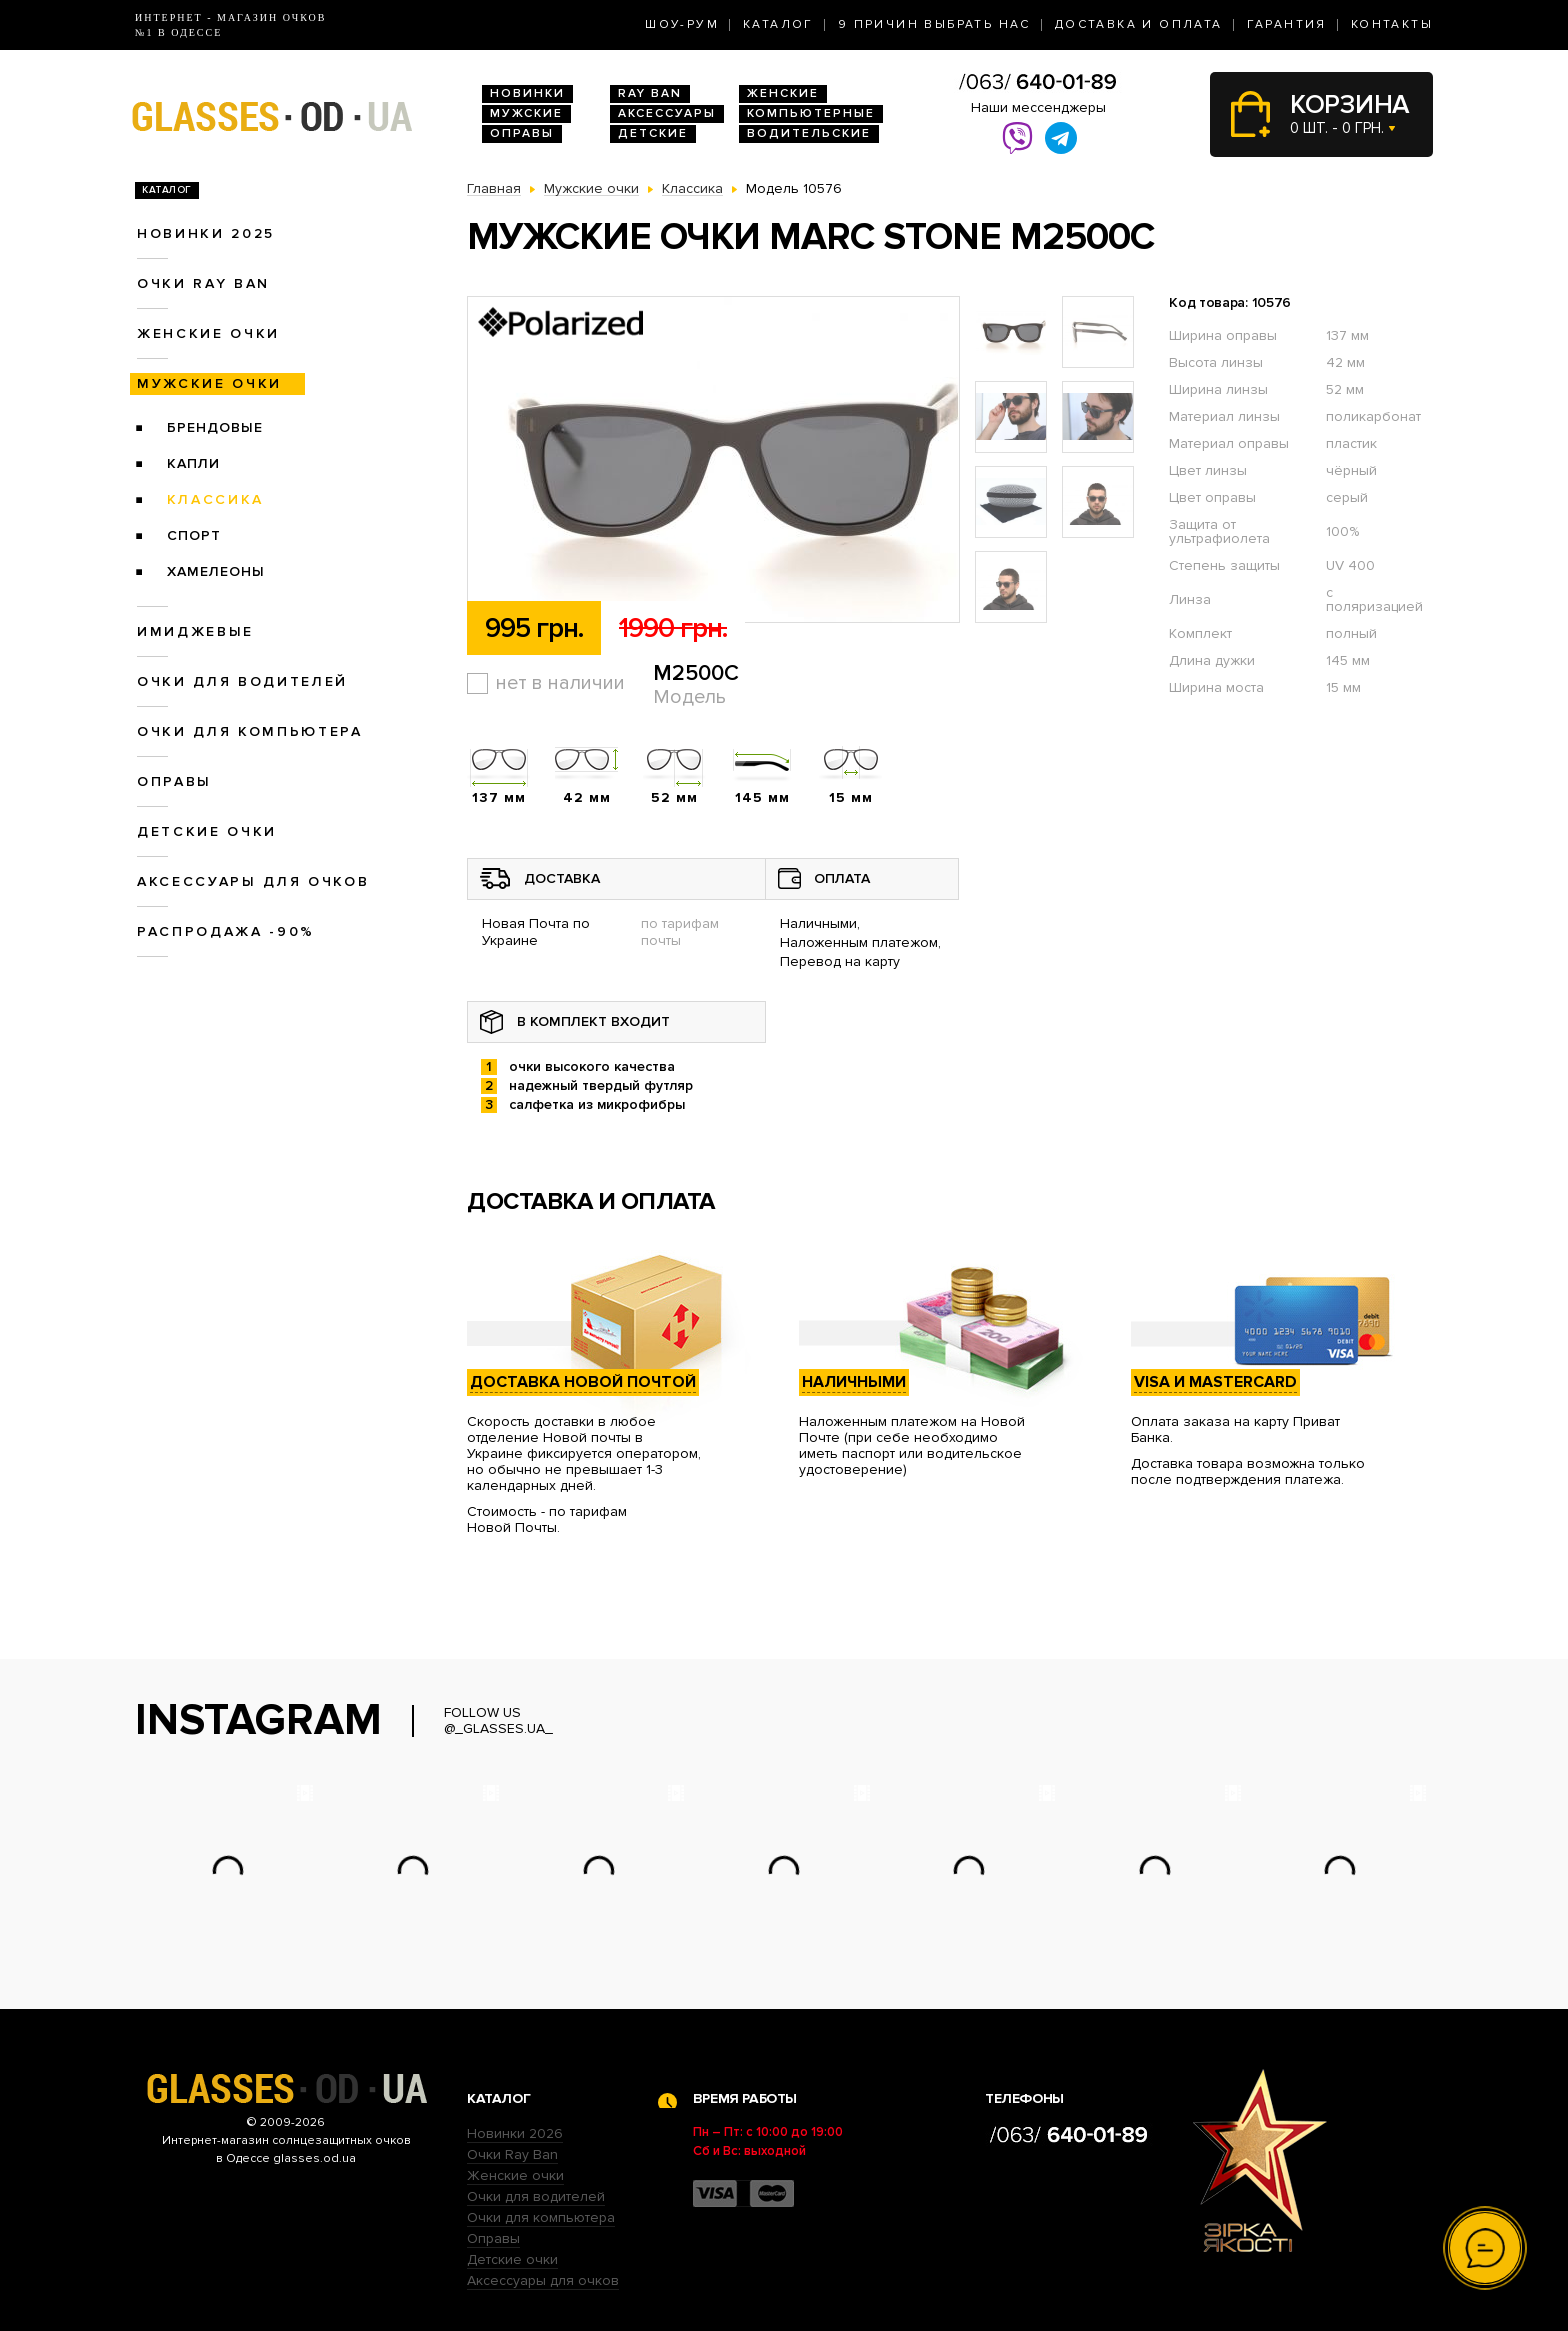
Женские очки (208, 333)
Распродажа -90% (226, 931)
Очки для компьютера (250, 731)
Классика (215, 499)
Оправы (522, 133)
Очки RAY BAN (203, 283)
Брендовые (215, 427)
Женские (783, 93)
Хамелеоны (216, 571)
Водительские (809, 133)
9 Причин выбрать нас (934, 24)
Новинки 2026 (515, 2133)
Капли (193, 463)
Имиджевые (195, 631)
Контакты (1392, 24)
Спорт (194, 535)
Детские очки (207, 831)
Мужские (526, 113)
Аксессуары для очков (253, 881)
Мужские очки (209, 383)
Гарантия (1287, 24)
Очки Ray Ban (512, 2154)
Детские (653, 133)
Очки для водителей (242, 681)
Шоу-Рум (682, 24)
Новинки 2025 (206, 233)
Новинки (527, 93)
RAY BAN (650, 93)
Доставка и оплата (1139, 24)
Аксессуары (667, 113)
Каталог (778, 24)
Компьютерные (811, 113)
